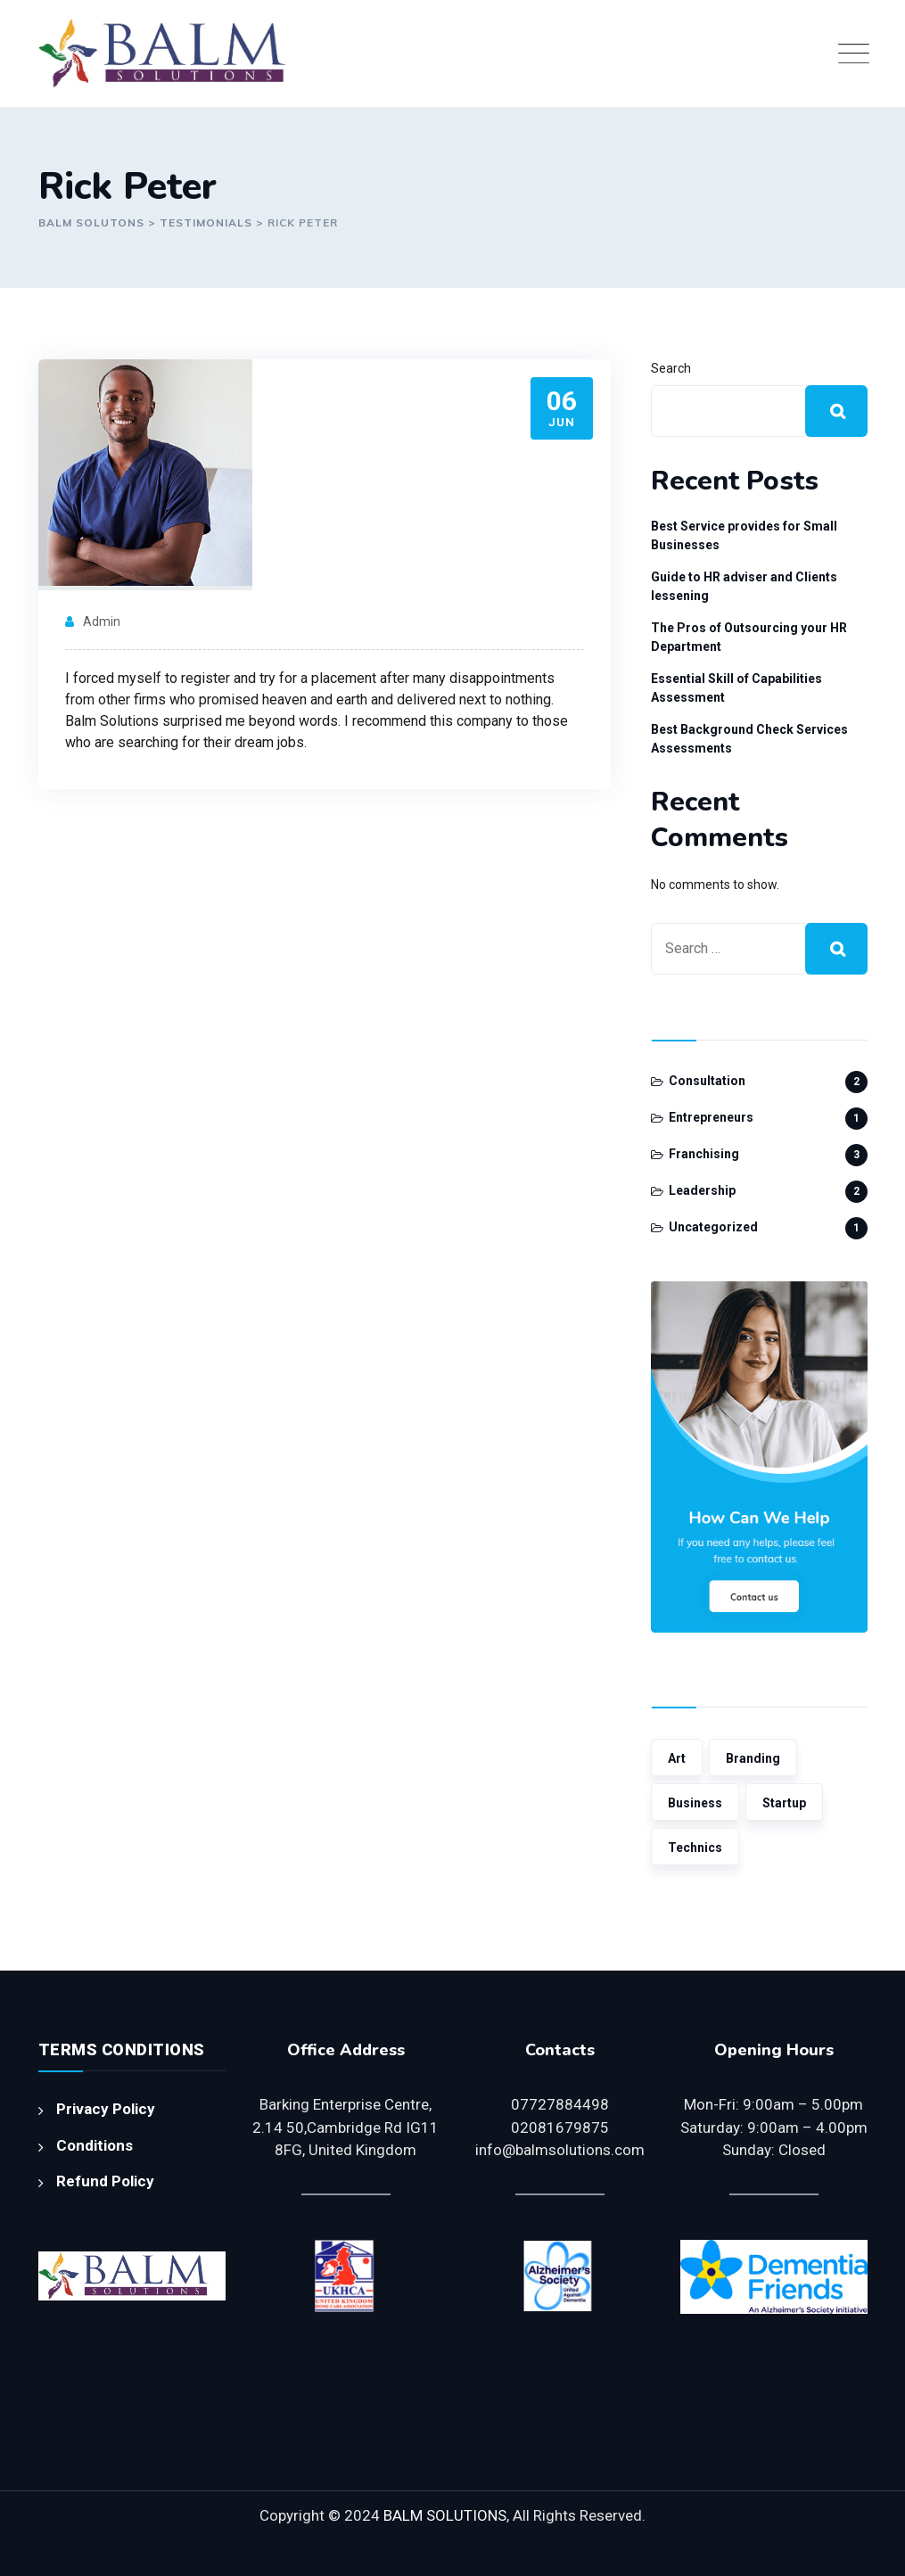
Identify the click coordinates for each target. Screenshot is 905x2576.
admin (101, 621)
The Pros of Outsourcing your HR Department (749, 637)
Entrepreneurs (711, 1117)
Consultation (707, 1081)
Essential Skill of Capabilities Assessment (736, 687)
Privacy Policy (105, 2109)
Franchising (704, 1154)
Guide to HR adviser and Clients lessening (744, 586)
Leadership (702, 1190)
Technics (695, 1847)
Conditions (94, 2145)
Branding (753, 1758)
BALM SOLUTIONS (444, 2515)
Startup (784, 1803)
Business (695, 1803)
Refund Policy (105, 2181)
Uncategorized (713, 1227)
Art (677, 1758)
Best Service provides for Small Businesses (744, 535)
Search (671, 368)
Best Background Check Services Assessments (749, 738)
